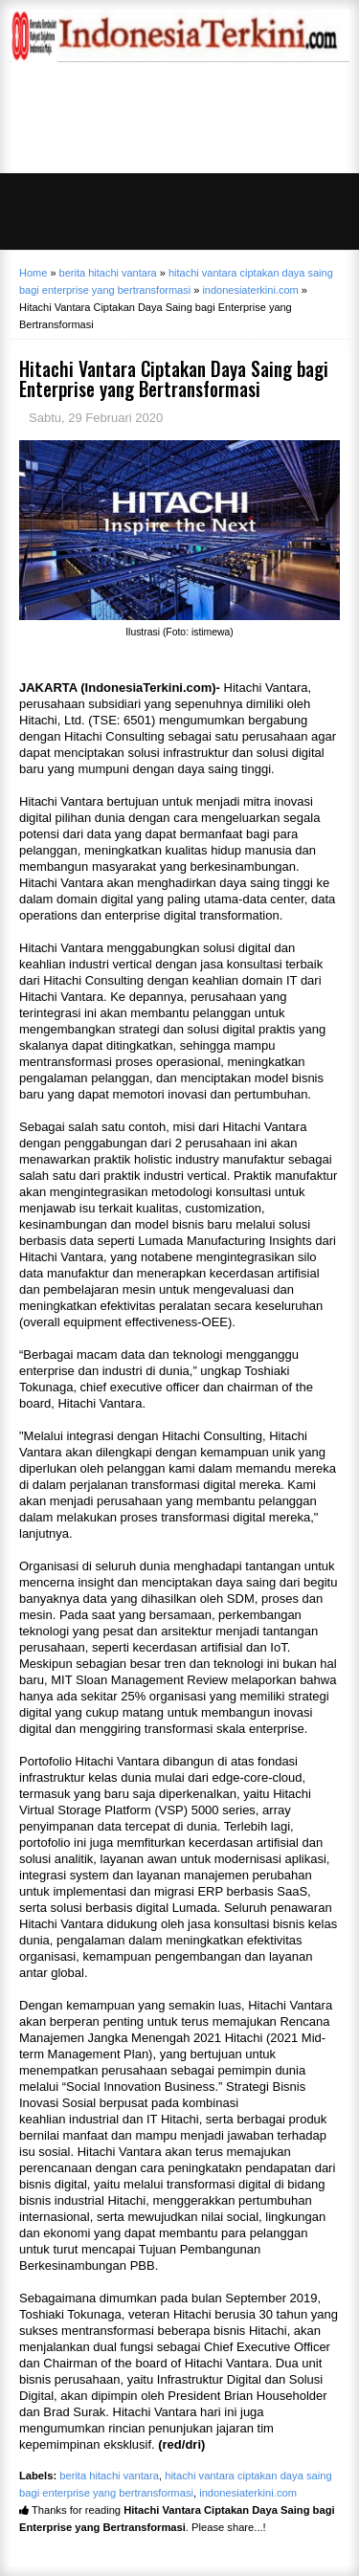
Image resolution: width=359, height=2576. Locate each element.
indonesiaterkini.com (248, 2492)
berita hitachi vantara (109, 2475)
